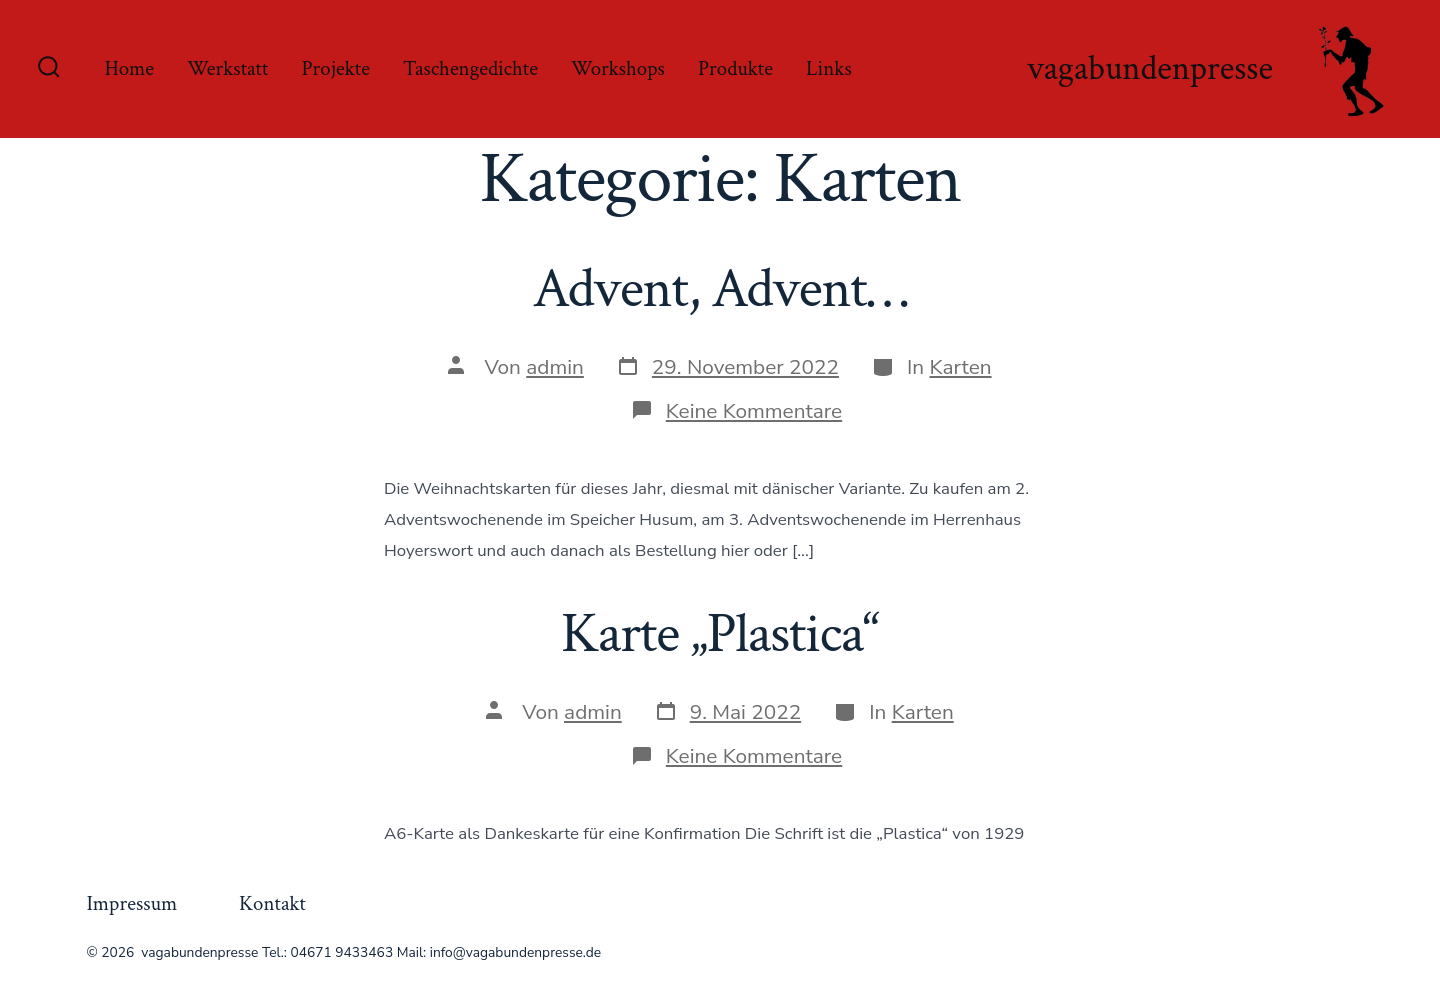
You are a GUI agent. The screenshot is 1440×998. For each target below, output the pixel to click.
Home (129, 68)
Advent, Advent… (719, 289)
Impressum (131, 903)
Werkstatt (227, 68)
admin (555, 367)
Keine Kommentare (754, 411)
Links (829, 68)
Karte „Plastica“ (720, 634)
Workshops (618, 68)
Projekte (335, 68)
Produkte (735, 68)
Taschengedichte (470, 68)
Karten (961, 367)
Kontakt (272, 903)
